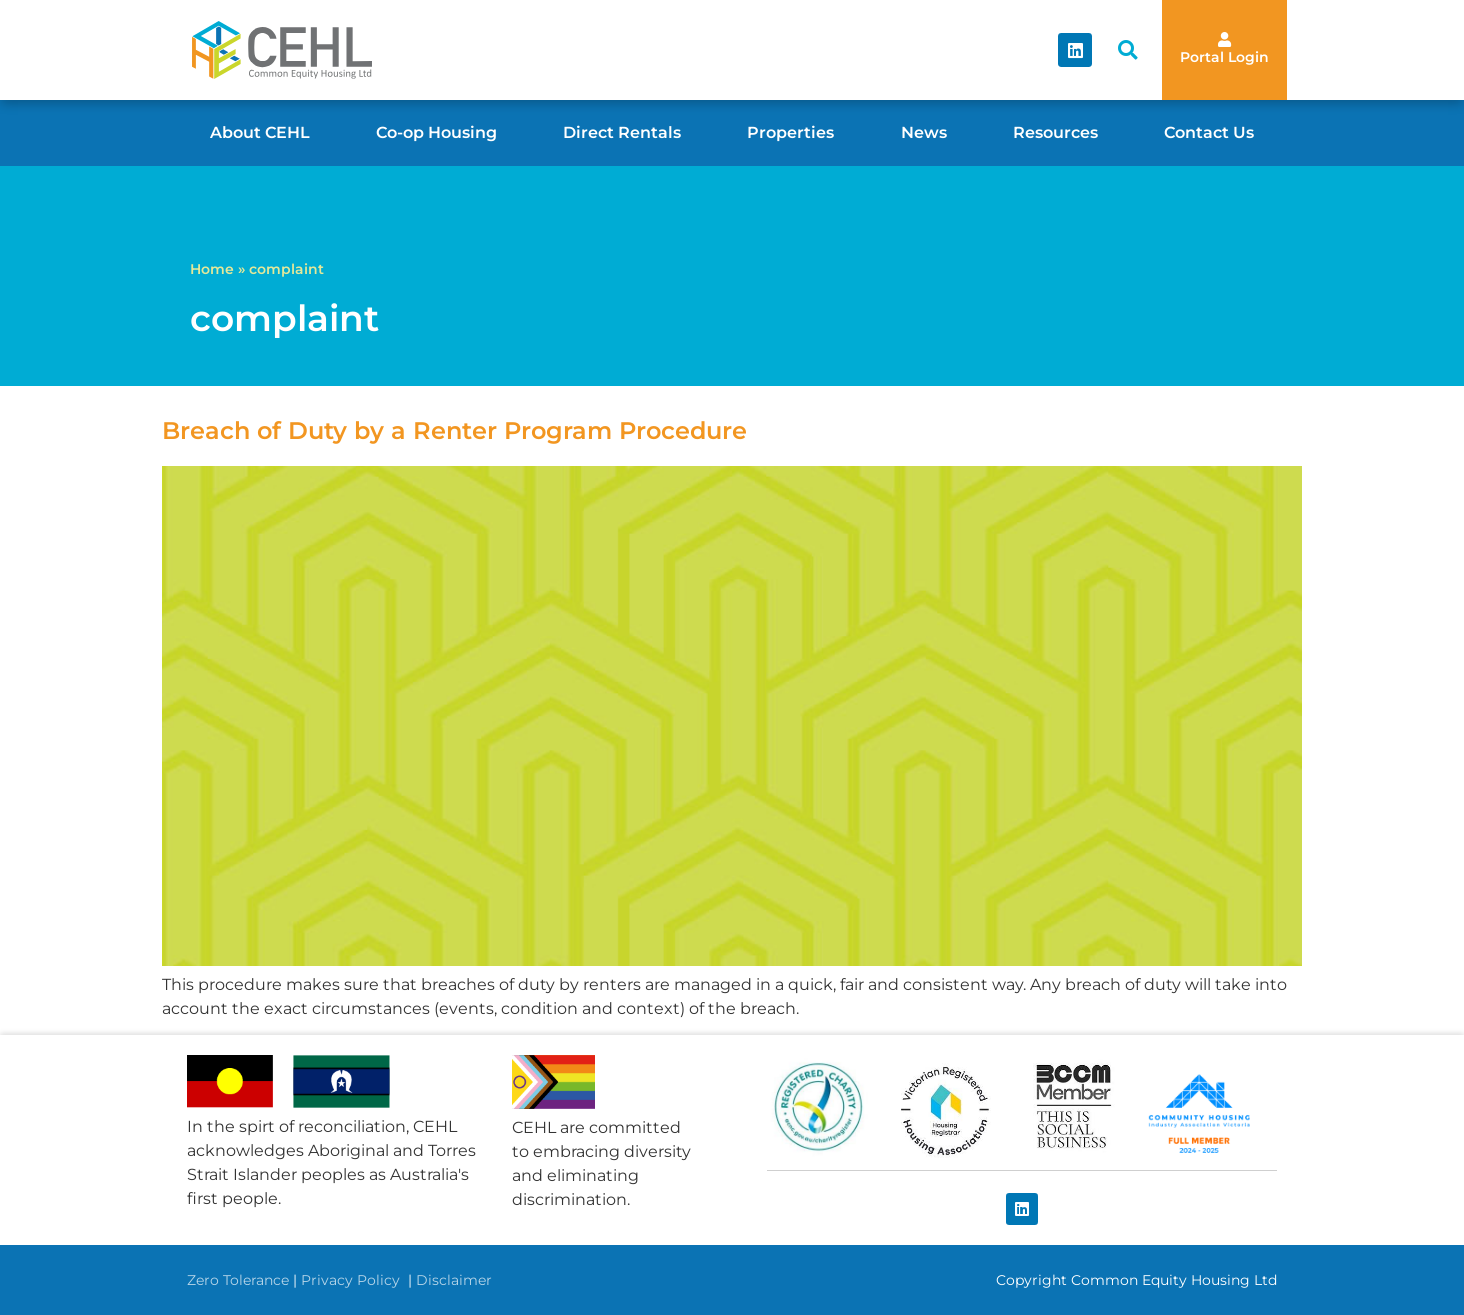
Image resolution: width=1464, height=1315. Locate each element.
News (924, 132)
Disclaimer (454, 1280)
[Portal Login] (1224, 39)
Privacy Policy (352, 1280)
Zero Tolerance (238, 1280)
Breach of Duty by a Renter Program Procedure (454, 430)
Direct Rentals (622, 132)
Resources (1055, 132)
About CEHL (260, 132)
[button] (1127, 50)
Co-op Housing (436, 132)
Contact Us (1209, 132)
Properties (790, 132)
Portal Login (1224, 57)
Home (212, 269)
